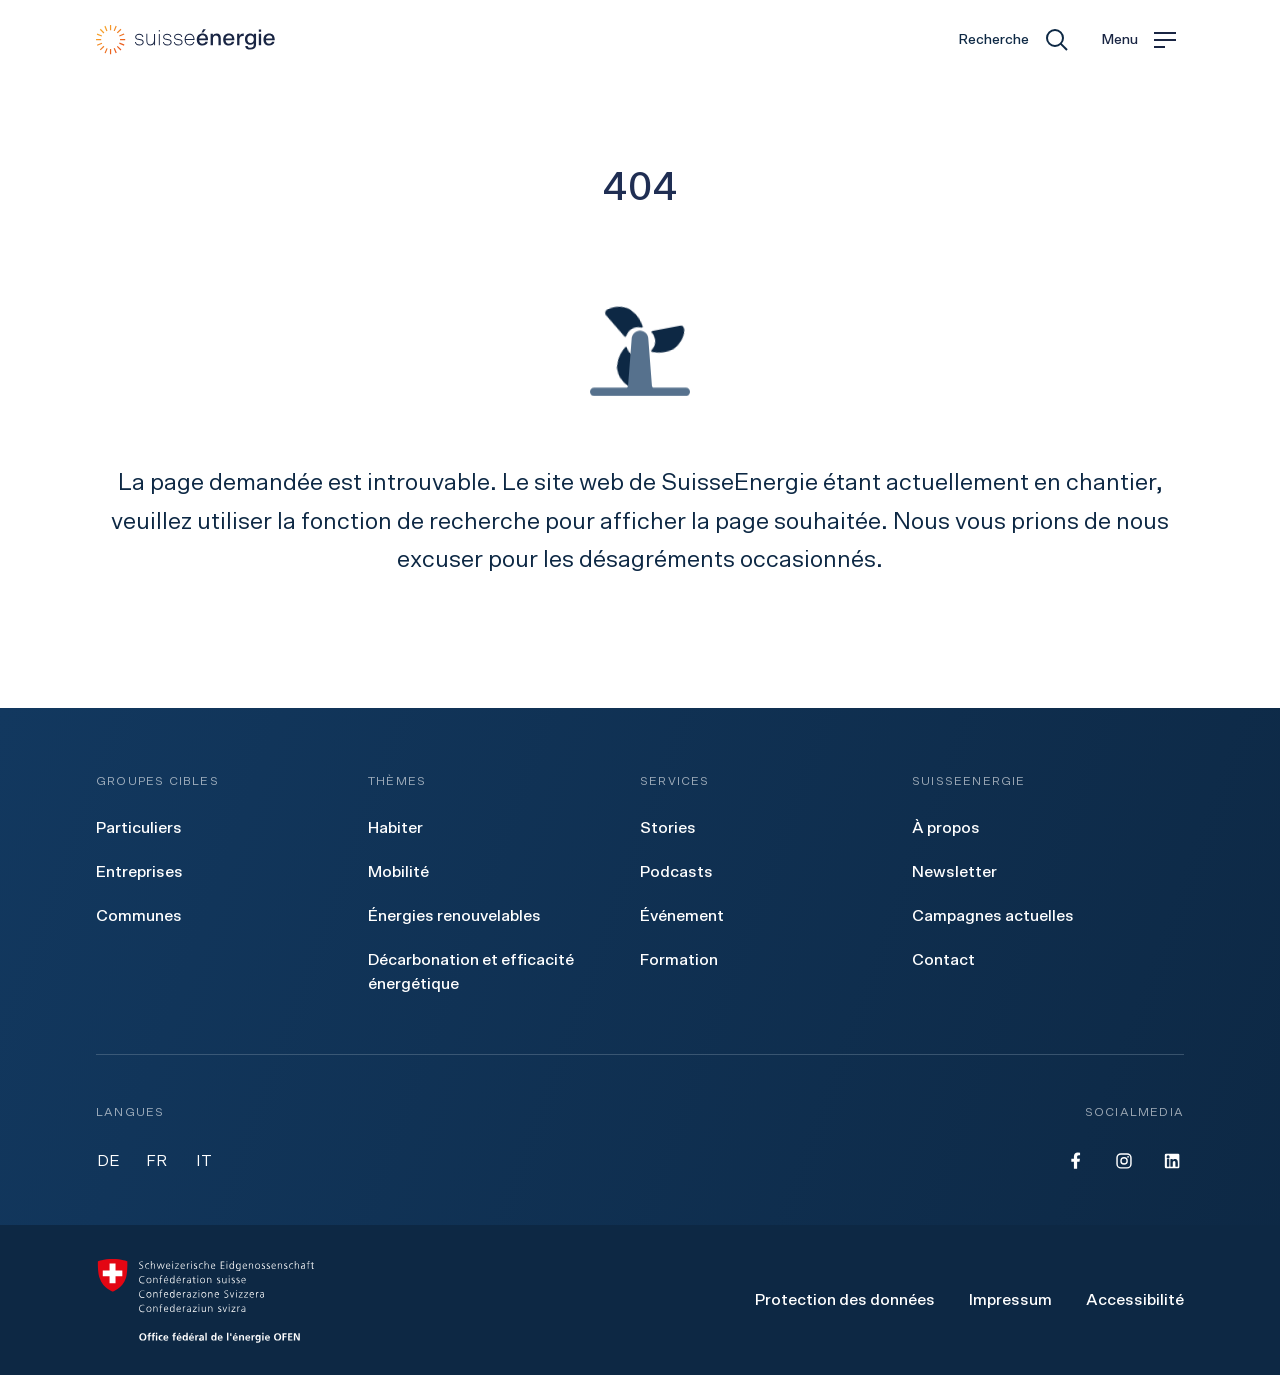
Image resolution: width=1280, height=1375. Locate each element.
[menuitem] (139, 828)
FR (156, 1161)
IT (204, 1161)
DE (108, 1161)
